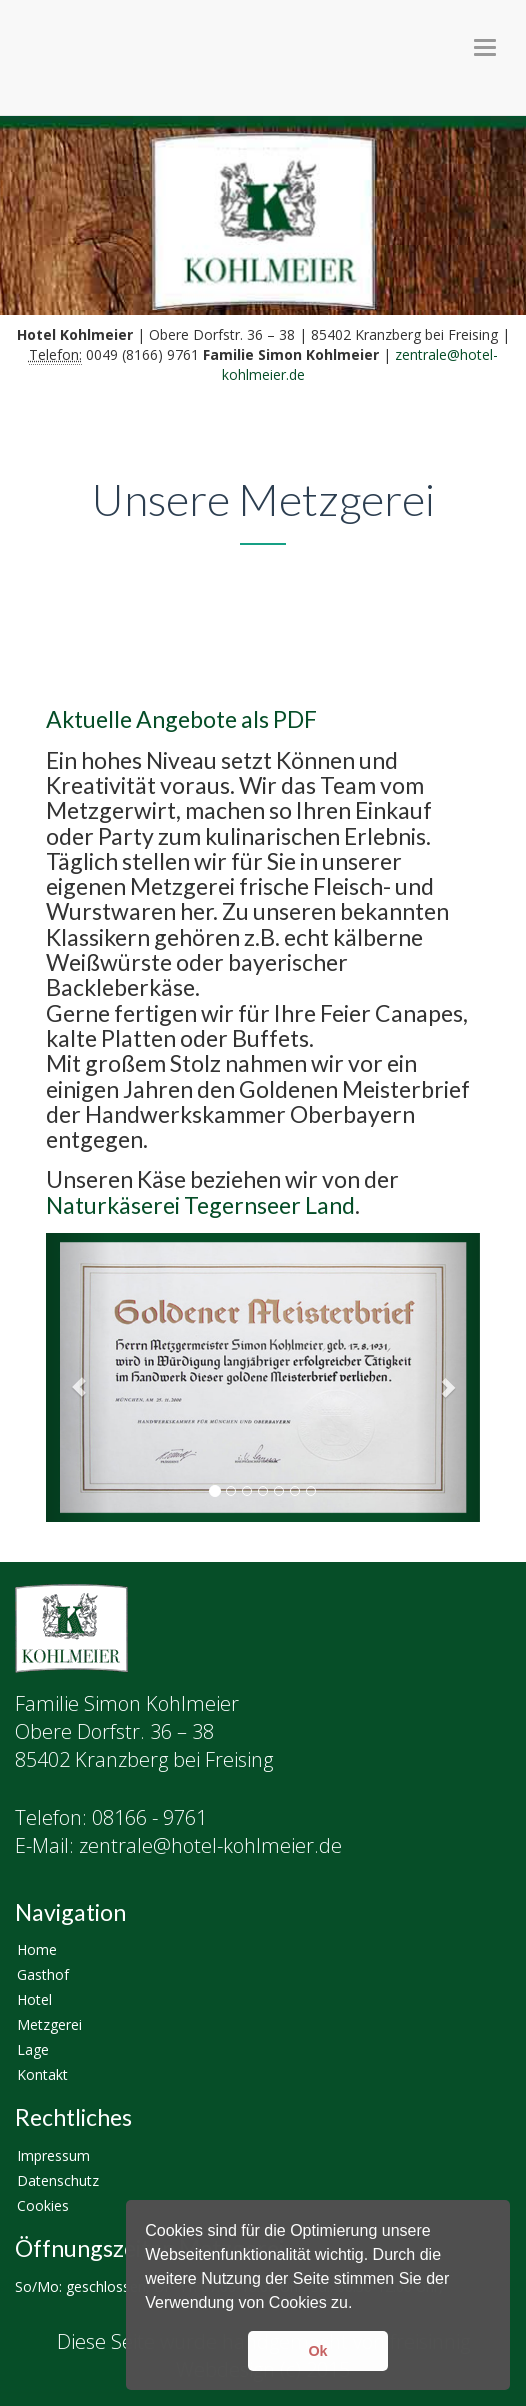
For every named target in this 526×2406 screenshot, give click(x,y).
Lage (33, 2049)
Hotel (34, 1999)
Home (37, 1949)
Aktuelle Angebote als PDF (181, 719)
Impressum (53, 2155)
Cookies (43, 2205)
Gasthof (43, 1974)
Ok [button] (317, 2351)
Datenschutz (58, 2180)
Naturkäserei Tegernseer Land (200, 1205)
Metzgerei (49, 2024)
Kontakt (42, 2074)
